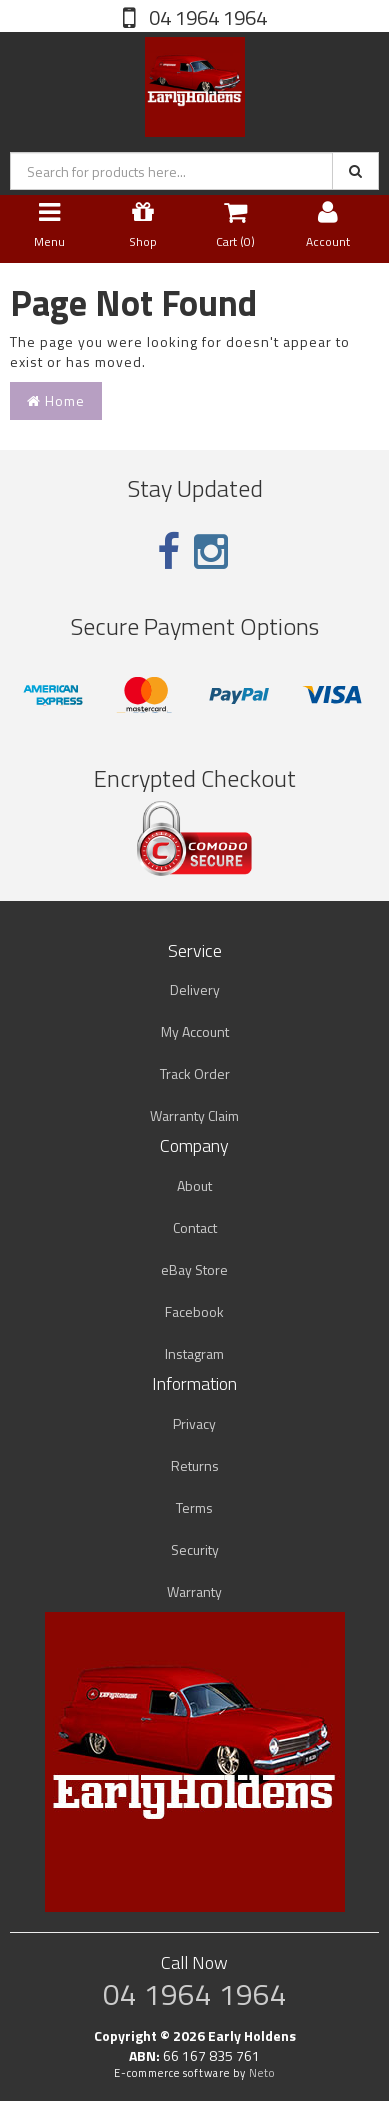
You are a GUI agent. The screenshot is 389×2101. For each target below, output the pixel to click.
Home (56, 400)
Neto (262, 2073)
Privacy (194, 1423)
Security (195, 1549)
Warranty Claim (194, 1115)
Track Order (195, 1073)
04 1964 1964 (206, 17)
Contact (195, 1227)
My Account (195, 1031)
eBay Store (194, 1269)
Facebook (194, 1311)
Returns (195, 1465)
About (194, 1185)
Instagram (194, 1353)
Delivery (195, 989)
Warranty (194, 1591)
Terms (194, 1507)
